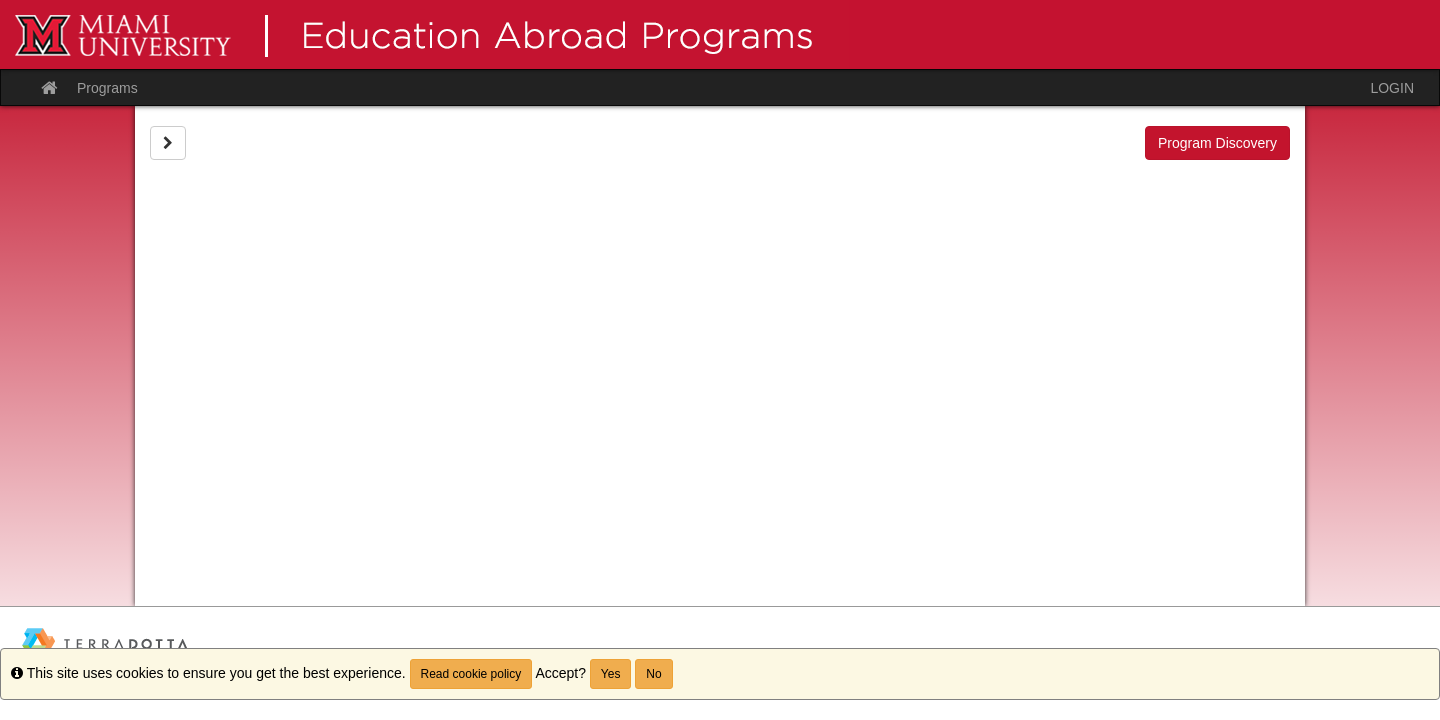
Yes (611, 674)
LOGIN (1392, 88)
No (653, 674)
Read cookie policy (471, 674)
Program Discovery (1217, 143)
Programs (107, 88)
